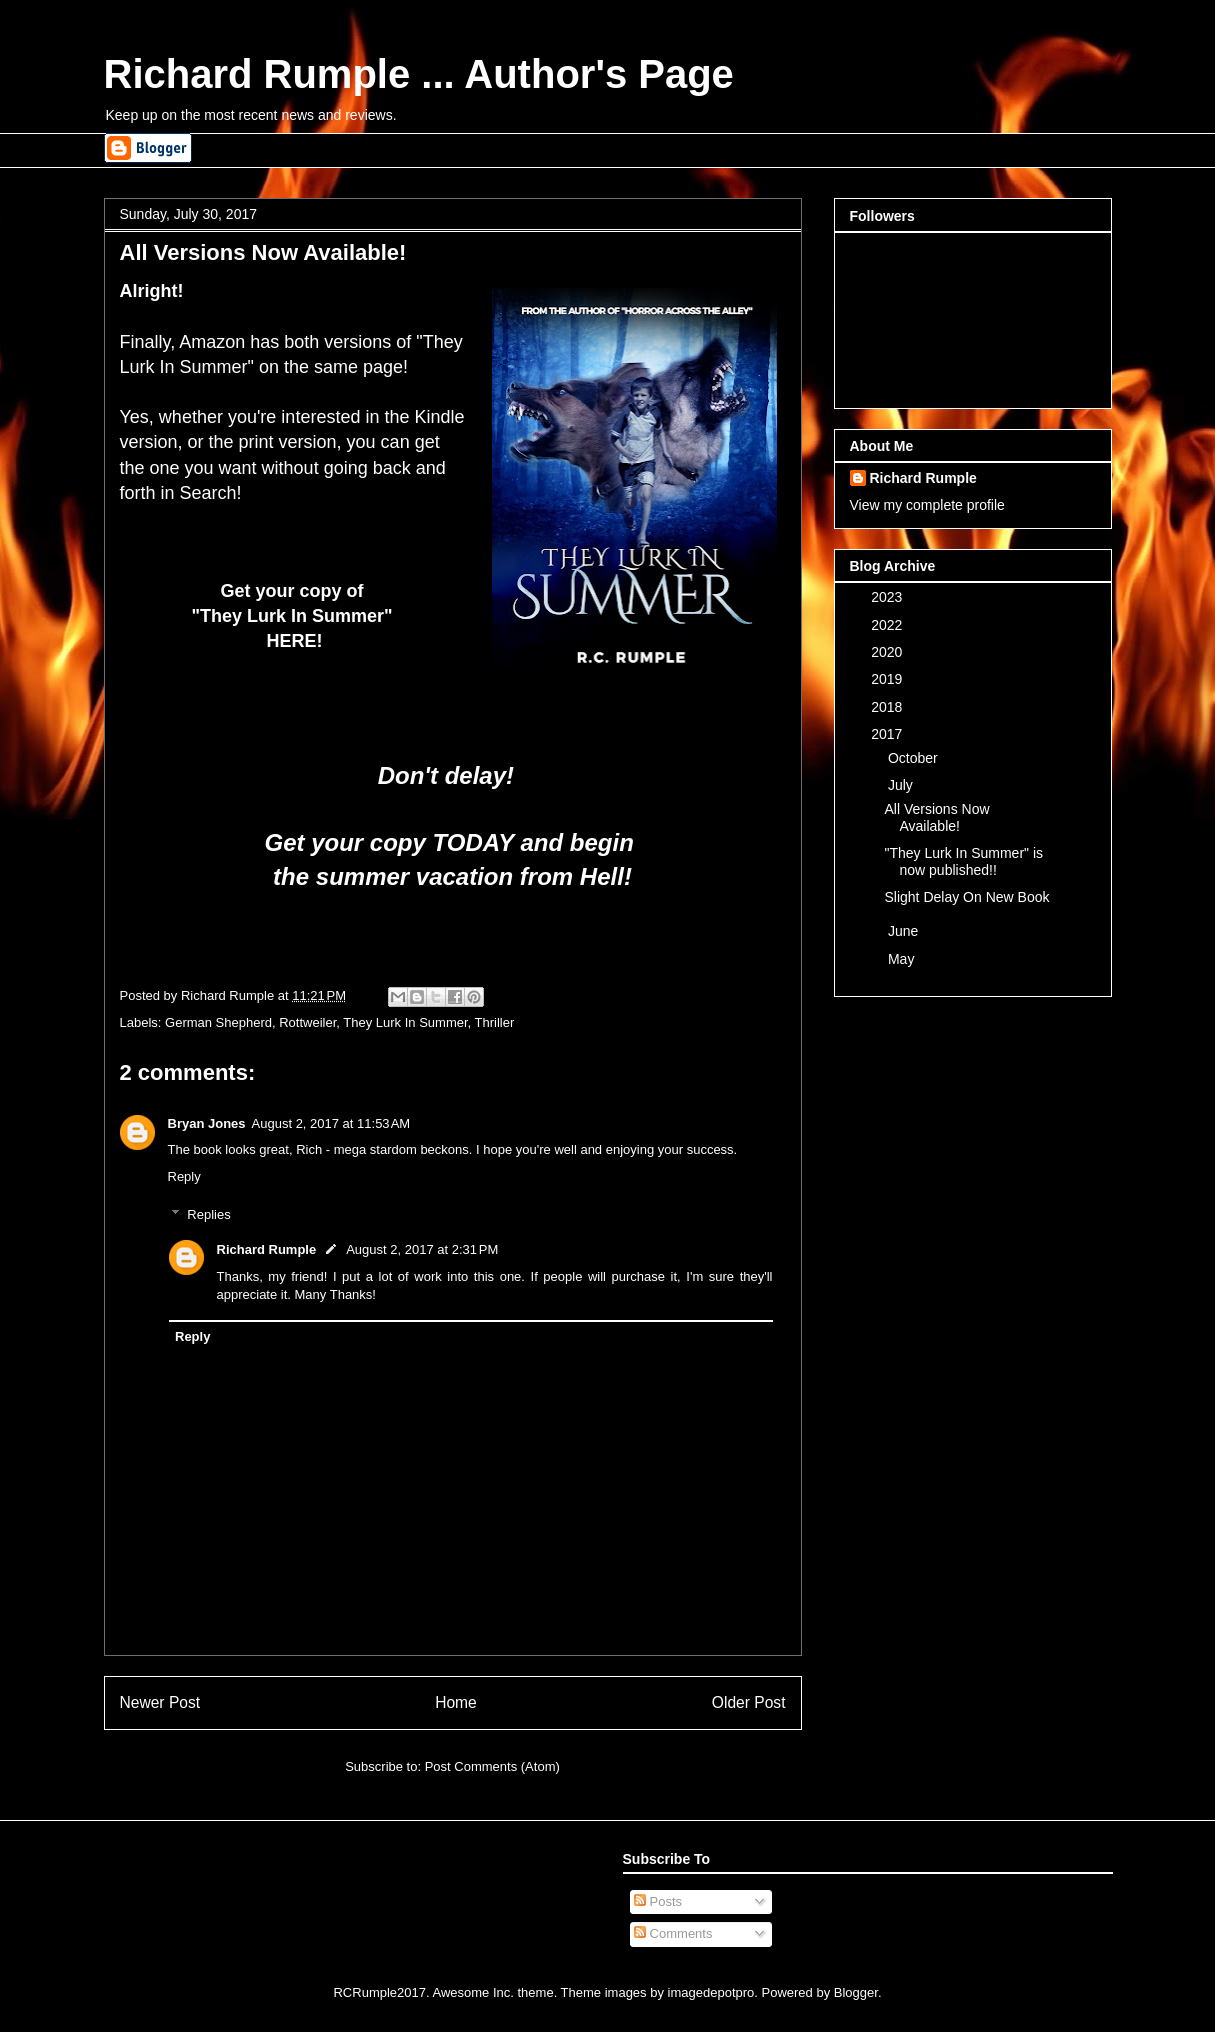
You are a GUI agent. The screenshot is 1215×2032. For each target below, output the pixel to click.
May (903, 959)
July (902, 785)
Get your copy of (294, 591)
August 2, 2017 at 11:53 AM (331, 1123)
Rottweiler (307, 1022)
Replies (208, 1214)
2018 (888, 707)
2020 (888, 652)
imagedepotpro (711, 1992)
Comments (673, 1933)
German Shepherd (218, 1022)
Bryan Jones (207, 1123)
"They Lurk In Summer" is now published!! (963, 861)
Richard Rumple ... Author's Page (419, 74)
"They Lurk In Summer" (294, 616)
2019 (888, 679)
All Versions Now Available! (936, 817)
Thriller (495, 1022)
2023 (888, 597)
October (915, 758)
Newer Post (160, 1702)
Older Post (749, 1702)
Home (456, 1702)
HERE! (294, 641)
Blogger (856, 1992)
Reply (184, 1176)
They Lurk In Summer (405, 1022)
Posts (658, 1901)
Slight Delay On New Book (966, 897)
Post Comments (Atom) (492, 1766)
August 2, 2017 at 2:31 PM (422, 1249)
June (905, 931)
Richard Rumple (267, 1249)
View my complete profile (927, 505)
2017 (888, 734)
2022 (888, 625)
